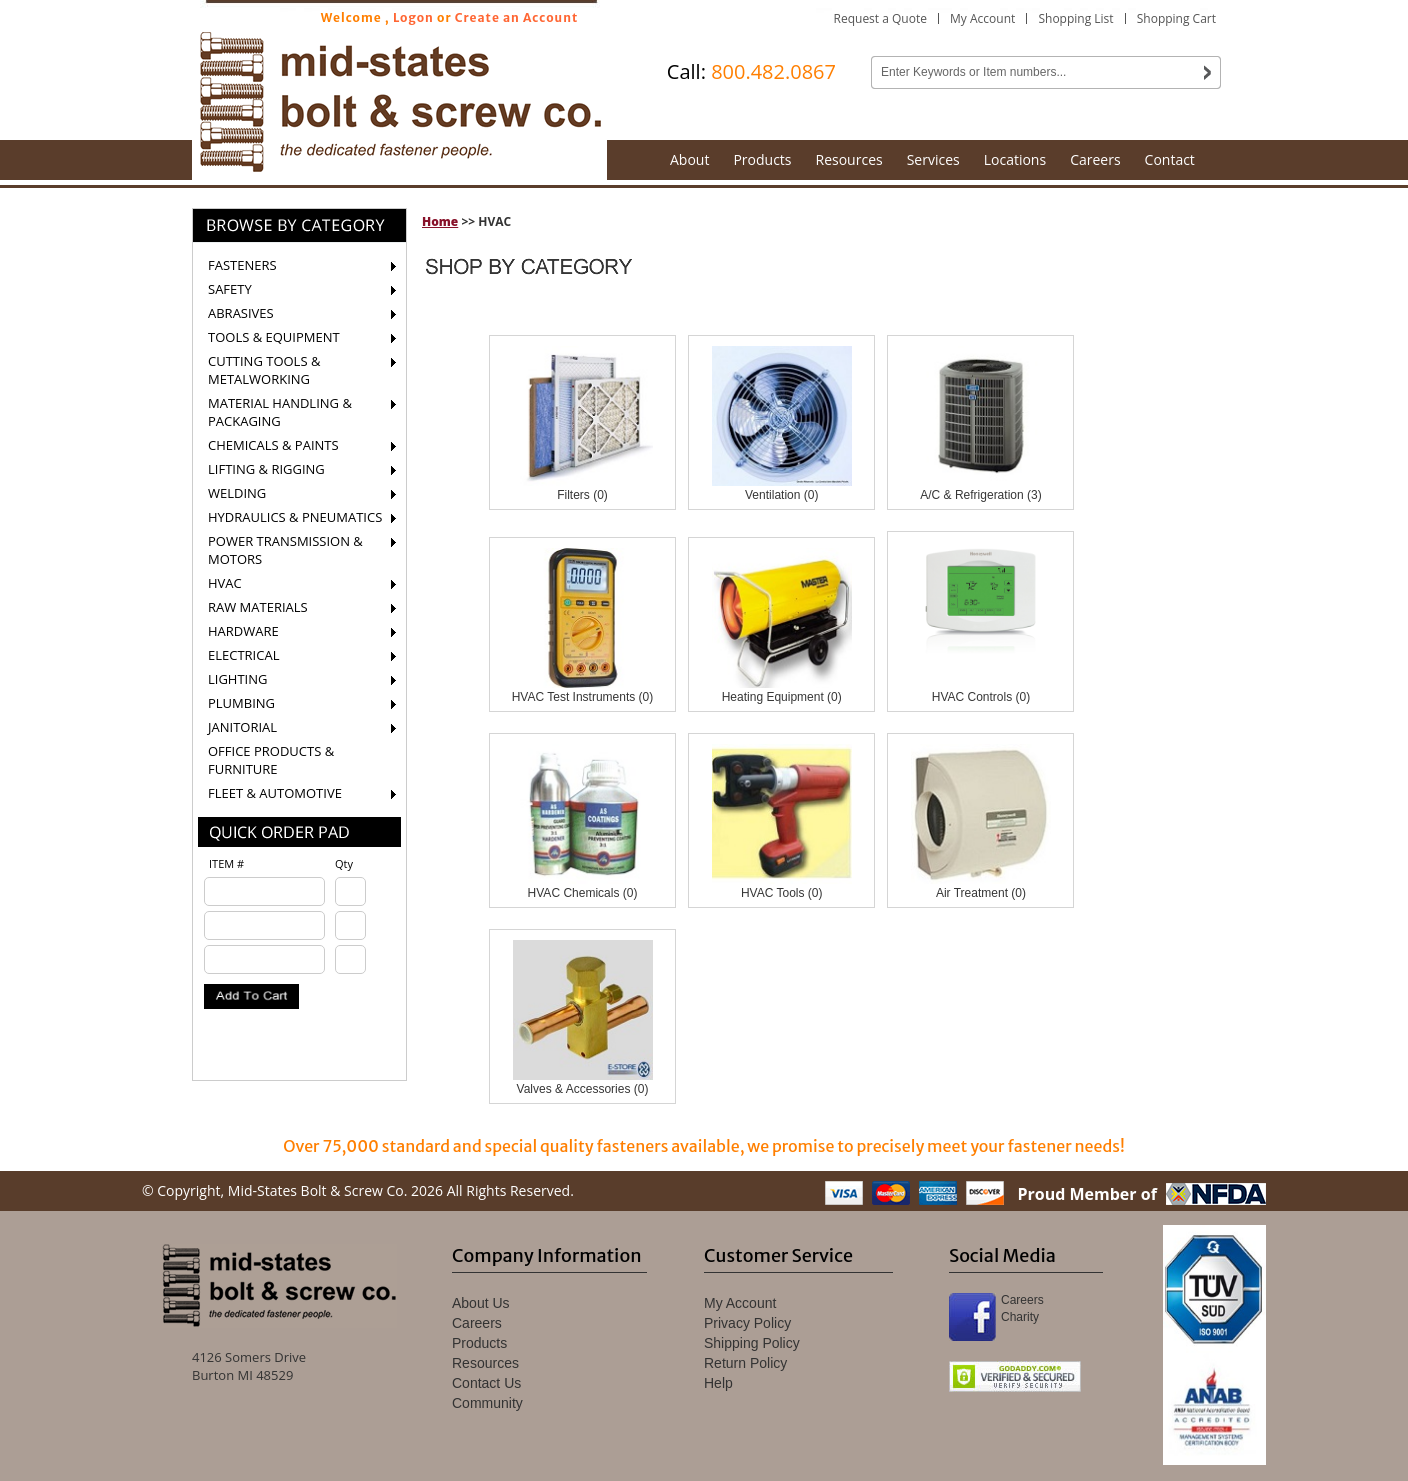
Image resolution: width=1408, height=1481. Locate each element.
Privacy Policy (747, 1323)
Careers (1095, 159)
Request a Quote (880, 18)
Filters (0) (582, 495)
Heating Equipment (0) (782, 697)
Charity (1020, 1317)
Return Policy (745, 1363)
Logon (413, 17)
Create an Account (517, 17)
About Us (481, 1303)
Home (440, 221)
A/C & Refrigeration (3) (980, 495)
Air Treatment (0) (981, 893)
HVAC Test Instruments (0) (583, 697)
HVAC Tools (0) (782, 893)
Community (487, 1403)
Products (762, 159)
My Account (982, 18)
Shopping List (1075, 18)
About (689, 159)
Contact (1170, 159)
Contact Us (486, 1383)
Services (933, 159)
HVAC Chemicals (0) (583, 893)
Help (718, 1383)
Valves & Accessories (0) (583, 1089)
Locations (1015, 159)
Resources (849, 159)
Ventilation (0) (781, 495)
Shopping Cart (1176, 18)
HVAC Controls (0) (981, 697)
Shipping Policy (752, 1343)
